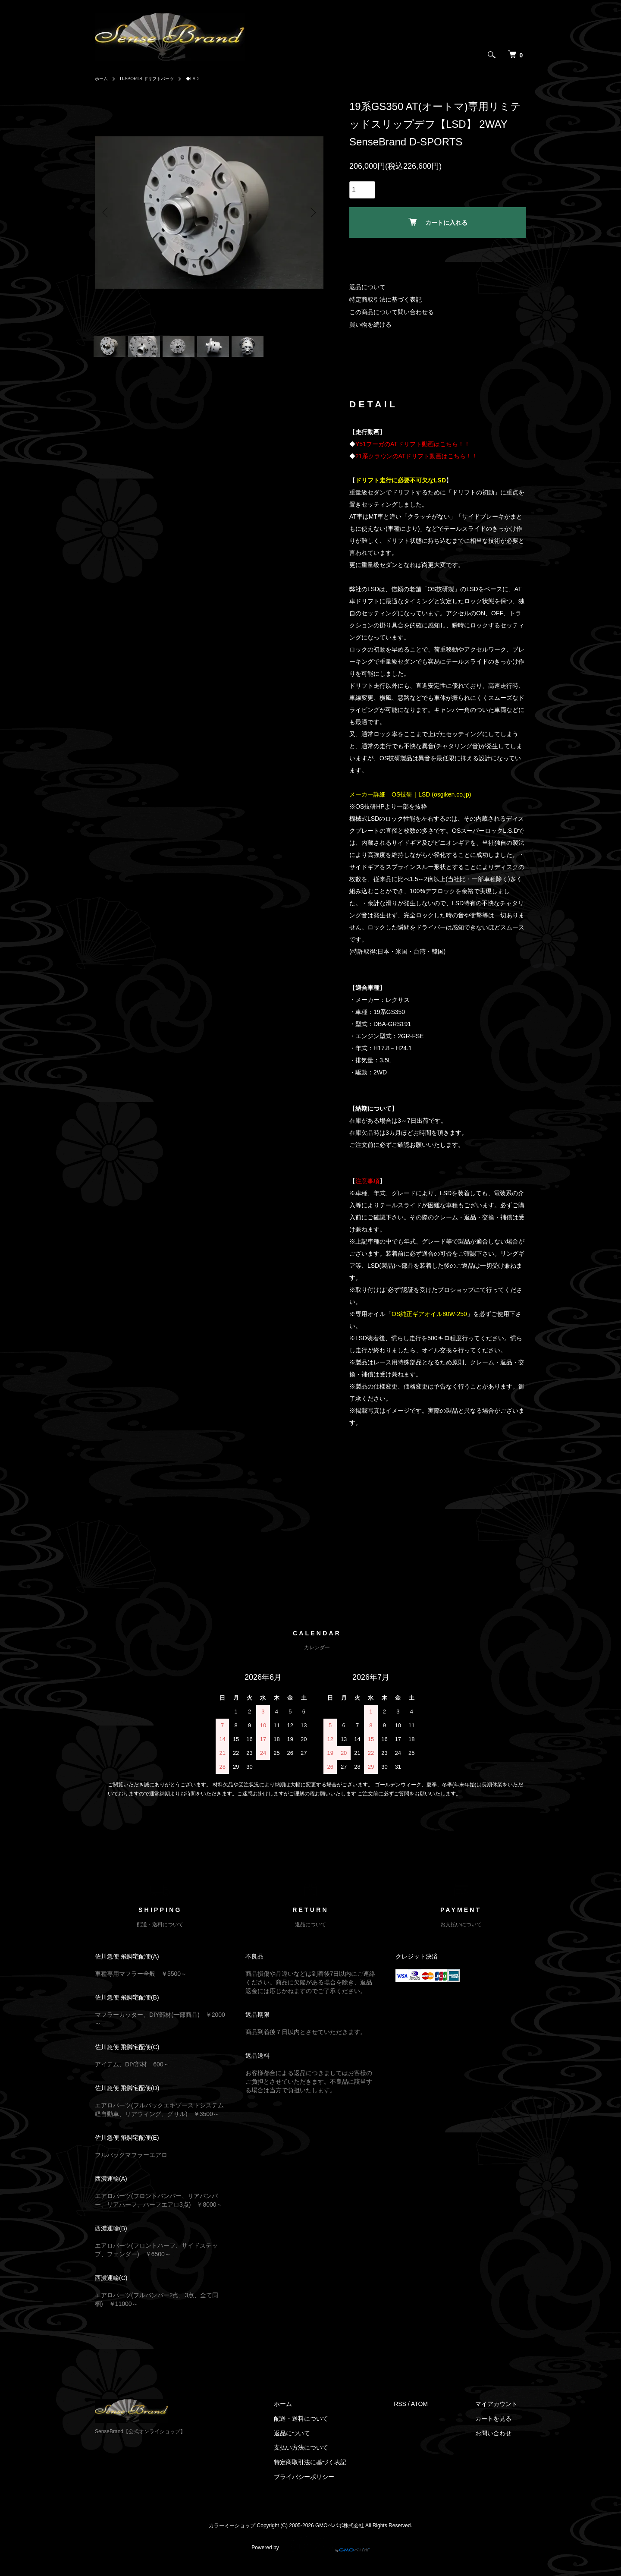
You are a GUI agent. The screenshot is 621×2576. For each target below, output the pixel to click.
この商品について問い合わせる (391, 312)
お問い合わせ (502, 2444)
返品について (367, 286)
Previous (107, 212)
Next (310, 212)
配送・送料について (327, 2429)
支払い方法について (327, 2458)
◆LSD (206, 79)
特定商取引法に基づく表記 (385, 299)
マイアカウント (505, 2415)
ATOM (436, 2415)
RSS (417, 2415)
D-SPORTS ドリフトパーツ (154, 79)
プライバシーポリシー (330, 2488)
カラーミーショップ (232, 2536)
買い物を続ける (370, 324)
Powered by (310, 2555)
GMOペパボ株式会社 (339, 2536)
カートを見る (502, 2429)
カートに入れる (437, 222)
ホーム (102, 79)
